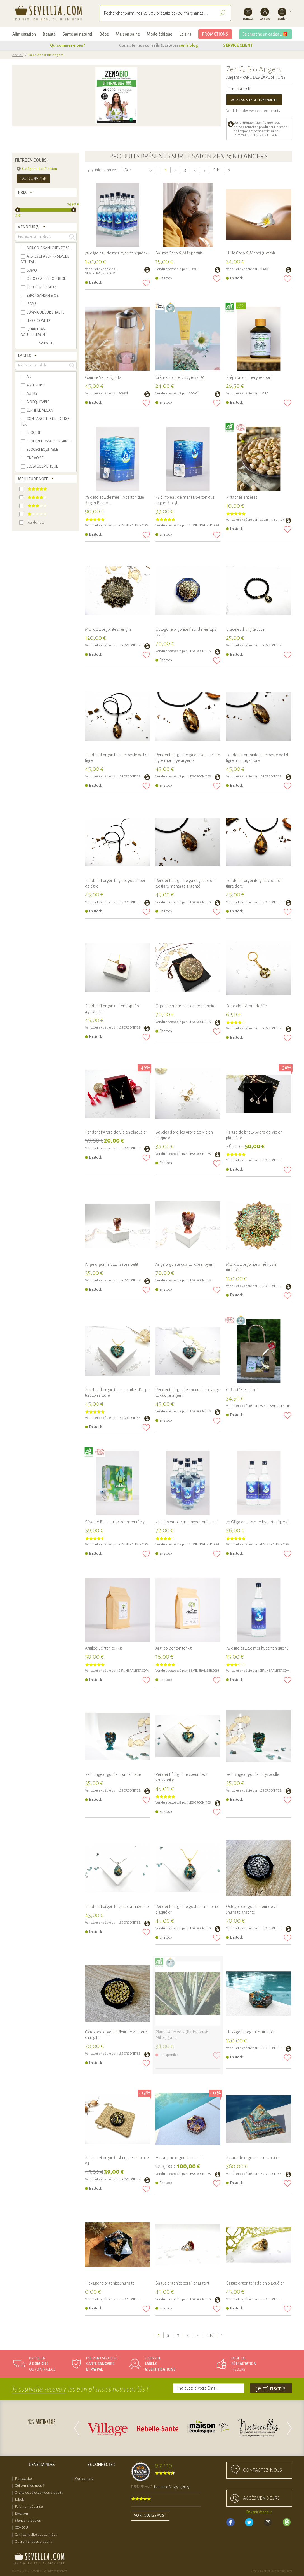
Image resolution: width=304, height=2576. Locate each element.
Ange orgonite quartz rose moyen (184, 1264)
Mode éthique (159, 34)
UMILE (263, 393)
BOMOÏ (193, 269)
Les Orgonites (129, 645)
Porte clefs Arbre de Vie (246, 1006)
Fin (216, 169)
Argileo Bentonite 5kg (103, 1648)
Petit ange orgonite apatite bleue (113, 1774)
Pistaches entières (241, 497)
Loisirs (185, 34)
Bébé (104, 34)
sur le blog (188, 45)
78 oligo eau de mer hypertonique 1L (257, 1648)
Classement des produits (33, 2542)
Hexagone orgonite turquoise (251, 2032)
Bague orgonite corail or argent (182, 2283)
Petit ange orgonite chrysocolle (252, 1774)
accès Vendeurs (261, 2498)
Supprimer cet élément (19, 169)
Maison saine (128, 34)
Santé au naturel (77, 34)
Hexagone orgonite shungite (110, 2283)
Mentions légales (28, 2521)
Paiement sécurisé (29, 2507)
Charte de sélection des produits (39, 2493)
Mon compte (83, 2479)
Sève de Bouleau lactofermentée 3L (115, 1522)
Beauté (49, 34)
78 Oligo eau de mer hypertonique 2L (257, 1522)
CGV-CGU (21, 2528)
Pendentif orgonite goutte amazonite (117, 1906)
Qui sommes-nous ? (67, 45)
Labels (20, 2500)
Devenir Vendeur (259, 2512)
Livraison (21, 2514)
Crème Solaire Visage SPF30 (180, 377)
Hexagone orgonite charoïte (180, 2157)
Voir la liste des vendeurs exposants (253, 111)
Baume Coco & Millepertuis (178, 253)
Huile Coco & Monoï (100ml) (250, 253)
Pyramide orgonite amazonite (252, 2157)
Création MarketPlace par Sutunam (271, 2571)
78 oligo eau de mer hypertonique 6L (186, 1522)
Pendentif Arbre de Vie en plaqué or (116, 1132)
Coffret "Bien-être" (242, 1390)
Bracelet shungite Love (245, 629)
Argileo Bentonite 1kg (173, 1648)
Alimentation (24, 34)
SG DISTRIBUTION (272, 520)
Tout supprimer (33, 179)
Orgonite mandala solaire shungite (185, 1006)
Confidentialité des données (36, 2535)
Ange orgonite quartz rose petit (111, 1264)
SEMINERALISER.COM (100, 273)
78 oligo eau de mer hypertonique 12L (117, 253)
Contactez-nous (262, 2470)
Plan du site (23, 2479)
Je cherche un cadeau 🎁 (265, 34)
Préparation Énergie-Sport (249, 377)
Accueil (17, 55)
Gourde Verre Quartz (103, 377)
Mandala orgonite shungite (108, 629)
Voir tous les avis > (150, 2515)
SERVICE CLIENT (238, 45)
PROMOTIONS (215, 34)
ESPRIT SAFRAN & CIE (274, 1406)
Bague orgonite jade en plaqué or (255, 2283)
